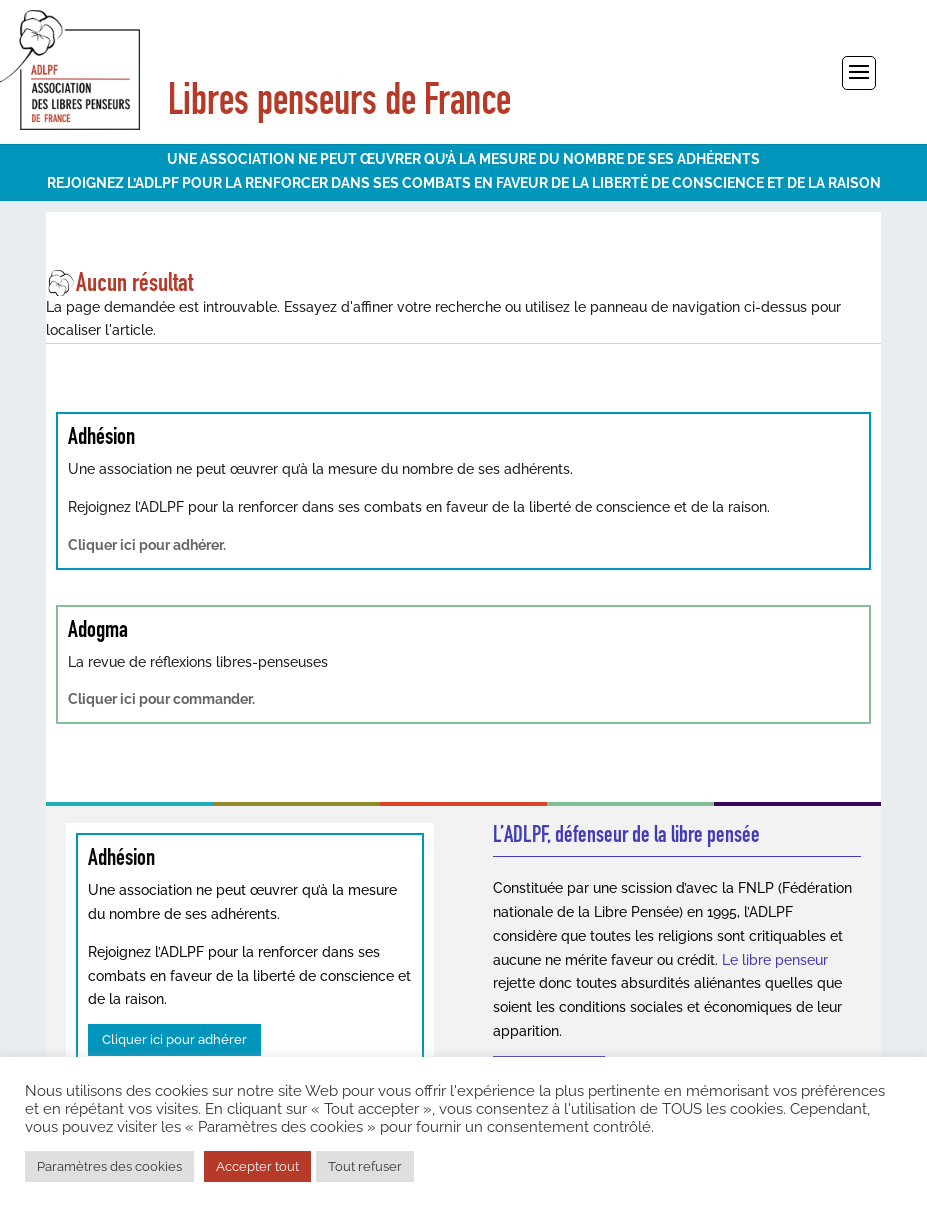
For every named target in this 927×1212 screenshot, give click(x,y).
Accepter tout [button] (257, 1166)
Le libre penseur (775, 960)
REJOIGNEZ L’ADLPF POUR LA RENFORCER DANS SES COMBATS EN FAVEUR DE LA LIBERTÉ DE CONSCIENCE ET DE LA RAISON (464, 183)
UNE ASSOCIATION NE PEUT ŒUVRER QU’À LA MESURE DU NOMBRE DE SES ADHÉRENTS (463, 159)
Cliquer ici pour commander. (161, 699)
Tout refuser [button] (365, 1166)
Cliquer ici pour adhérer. (147, 545)
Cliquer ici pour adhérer (174, 1039)
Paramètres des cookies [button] (109, 1166)
